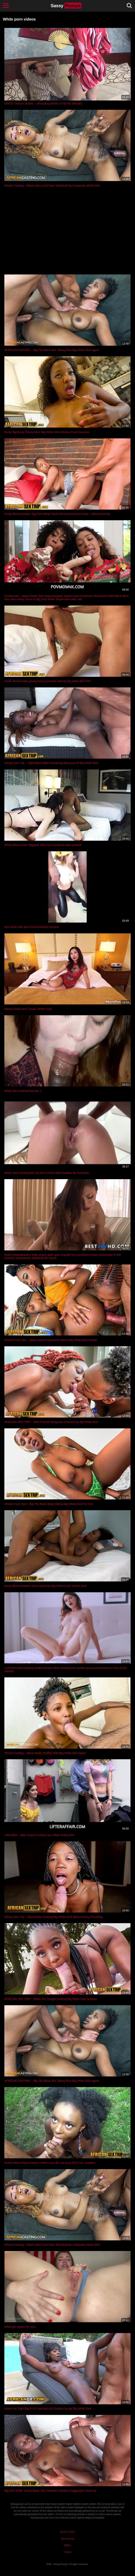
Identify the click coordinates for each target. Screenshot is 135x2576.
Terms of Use (67, 2538)
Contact (67, 2552)
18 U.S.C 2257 (67, 2532)
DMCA (67, 2545)
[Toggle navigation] (5, 5)
